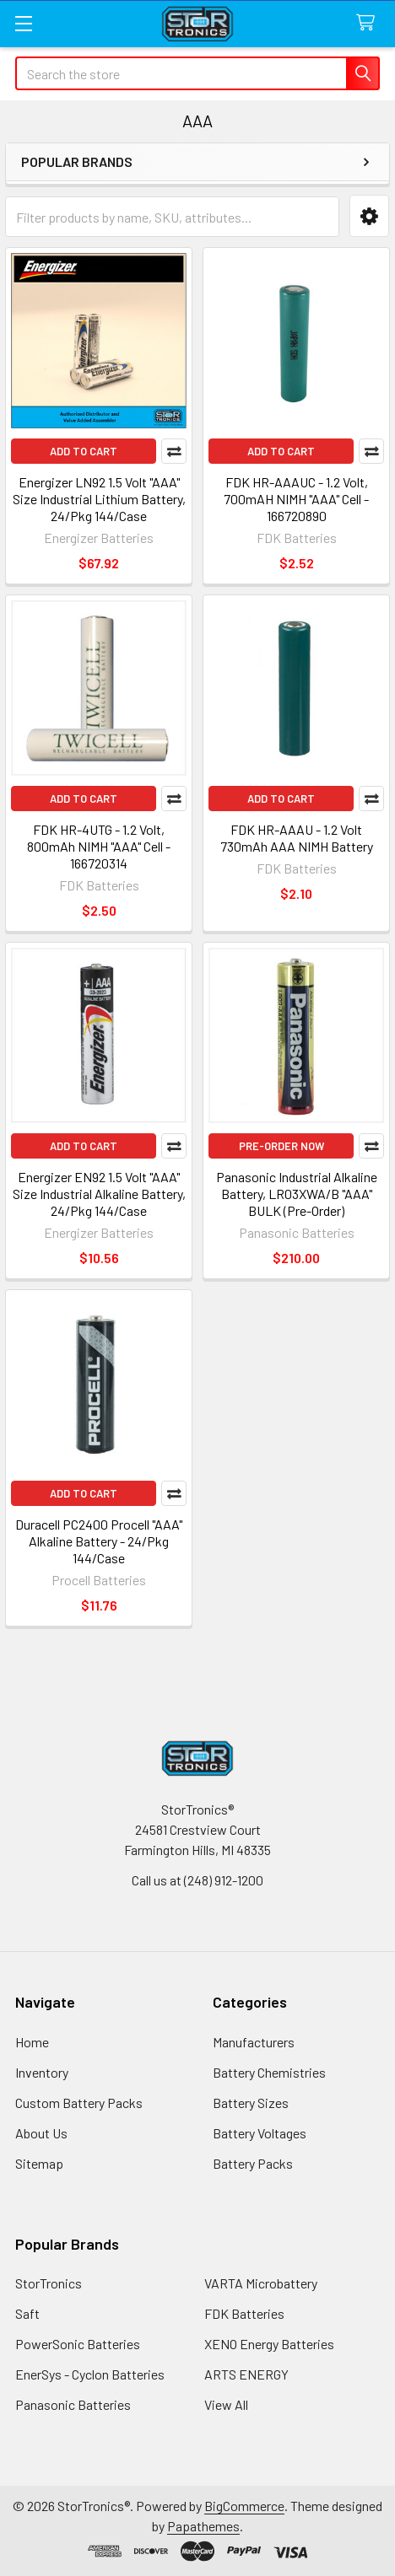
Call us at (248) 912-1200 (197, 1880)
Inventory (41, 2072)
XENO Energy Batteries (269, 2344)
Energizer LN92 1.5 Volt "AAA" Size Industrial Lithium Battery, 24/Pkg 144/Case (99, 499)
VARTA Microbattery (260, 2283)
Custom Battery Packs (79, 2103)
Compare (174, 451)
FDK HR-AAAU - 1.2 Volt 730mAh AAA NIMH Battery (296, 837)
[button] (369, 216)
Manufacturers (254, 2042)
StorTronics (48, 2283)
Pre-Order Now (281, 1146)
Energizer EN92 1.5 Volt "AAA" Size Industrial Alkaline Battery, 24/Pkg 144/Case (99, 1193)
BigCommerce (244, 2506)
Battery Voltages (259, 2133)
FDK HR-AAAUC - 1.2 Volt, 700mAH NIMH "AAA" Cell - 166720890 (296, 499)
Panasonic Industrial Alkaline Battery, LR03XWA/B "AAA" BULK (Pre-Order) (296, 1193)
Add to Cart (83, 451)
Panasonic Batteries (73, 2404)
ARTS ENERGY (246, 2374)
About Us (41, 2133)
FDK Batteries (244, 2313)
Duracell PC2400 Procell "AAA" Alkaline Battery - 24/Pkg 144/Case (98, 1541)
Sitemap (39, 2163)
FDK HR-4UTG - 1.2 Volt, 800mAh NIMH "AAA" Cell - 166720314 (98, 846)
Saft (27, 2313)
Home (32, 2042)
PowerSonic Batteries (77, 2344)
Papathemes (203, 2526)
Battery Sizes (251, 2103)
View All (226, 2404)
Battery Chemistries (269, 2072)
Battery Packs (253, 2163)
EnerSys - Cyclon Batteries (90, 2374)
